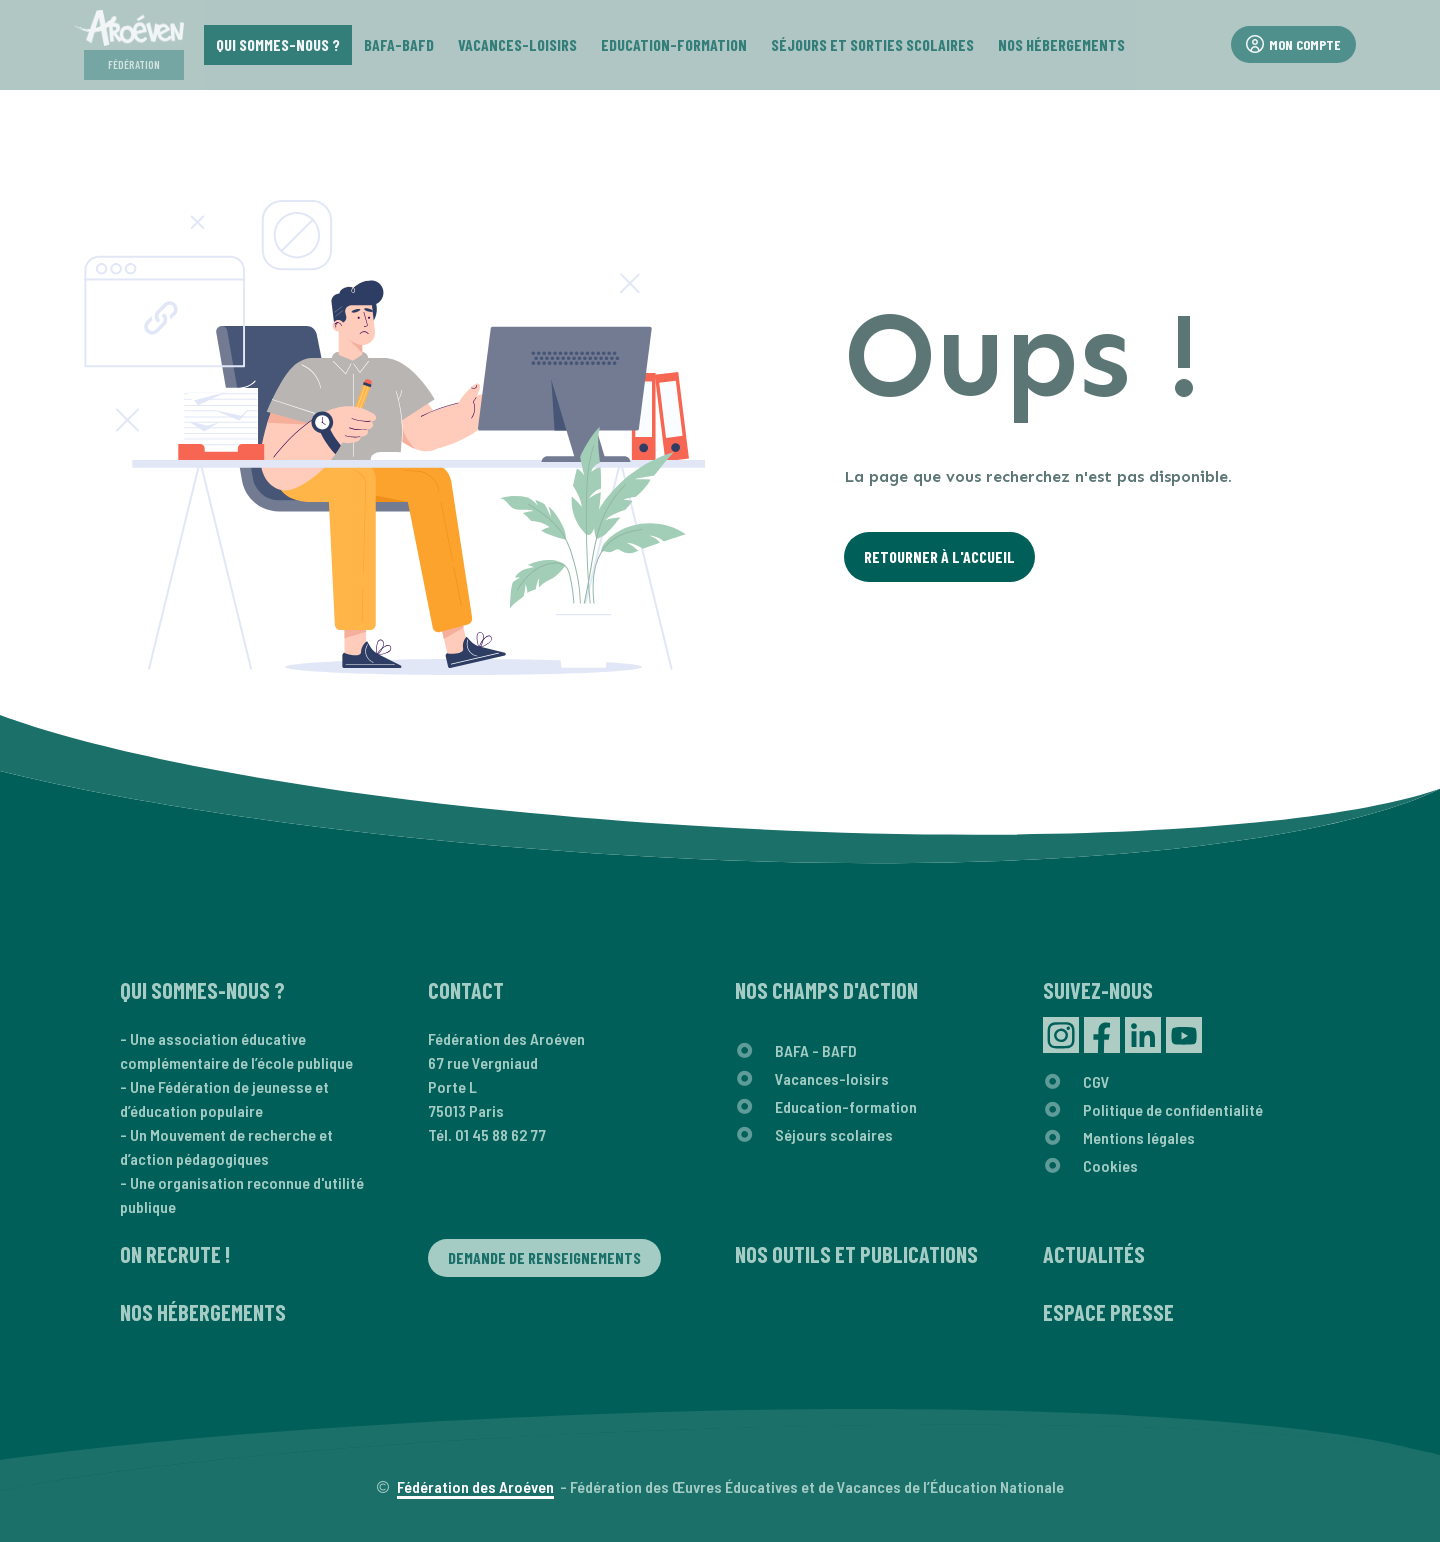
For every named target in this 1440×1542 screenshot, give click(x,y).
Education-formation (846, 1106)
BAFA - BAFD (816, 1050)
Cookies (1110, 1165)
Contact (466, 990)
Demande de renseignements (544, 1257)
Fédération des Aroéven (475, 1486)
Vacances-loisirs (832, 1078)
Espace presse (1108, 1312)
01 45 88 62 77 (500, 1134)
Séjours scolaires (834, 1134)
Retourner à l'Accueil (939, 556)
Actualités (1094, 1254)
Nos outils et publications (856, 1254)
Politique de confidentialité (1173, 1109)
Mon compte (1293, 44)
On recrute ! (175, 1254)
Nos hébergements (203, 1312)
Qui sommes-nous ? (202, 990)
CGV (1096, 1081)
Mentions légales (1139, 1137)
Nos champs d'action (826, 990)
